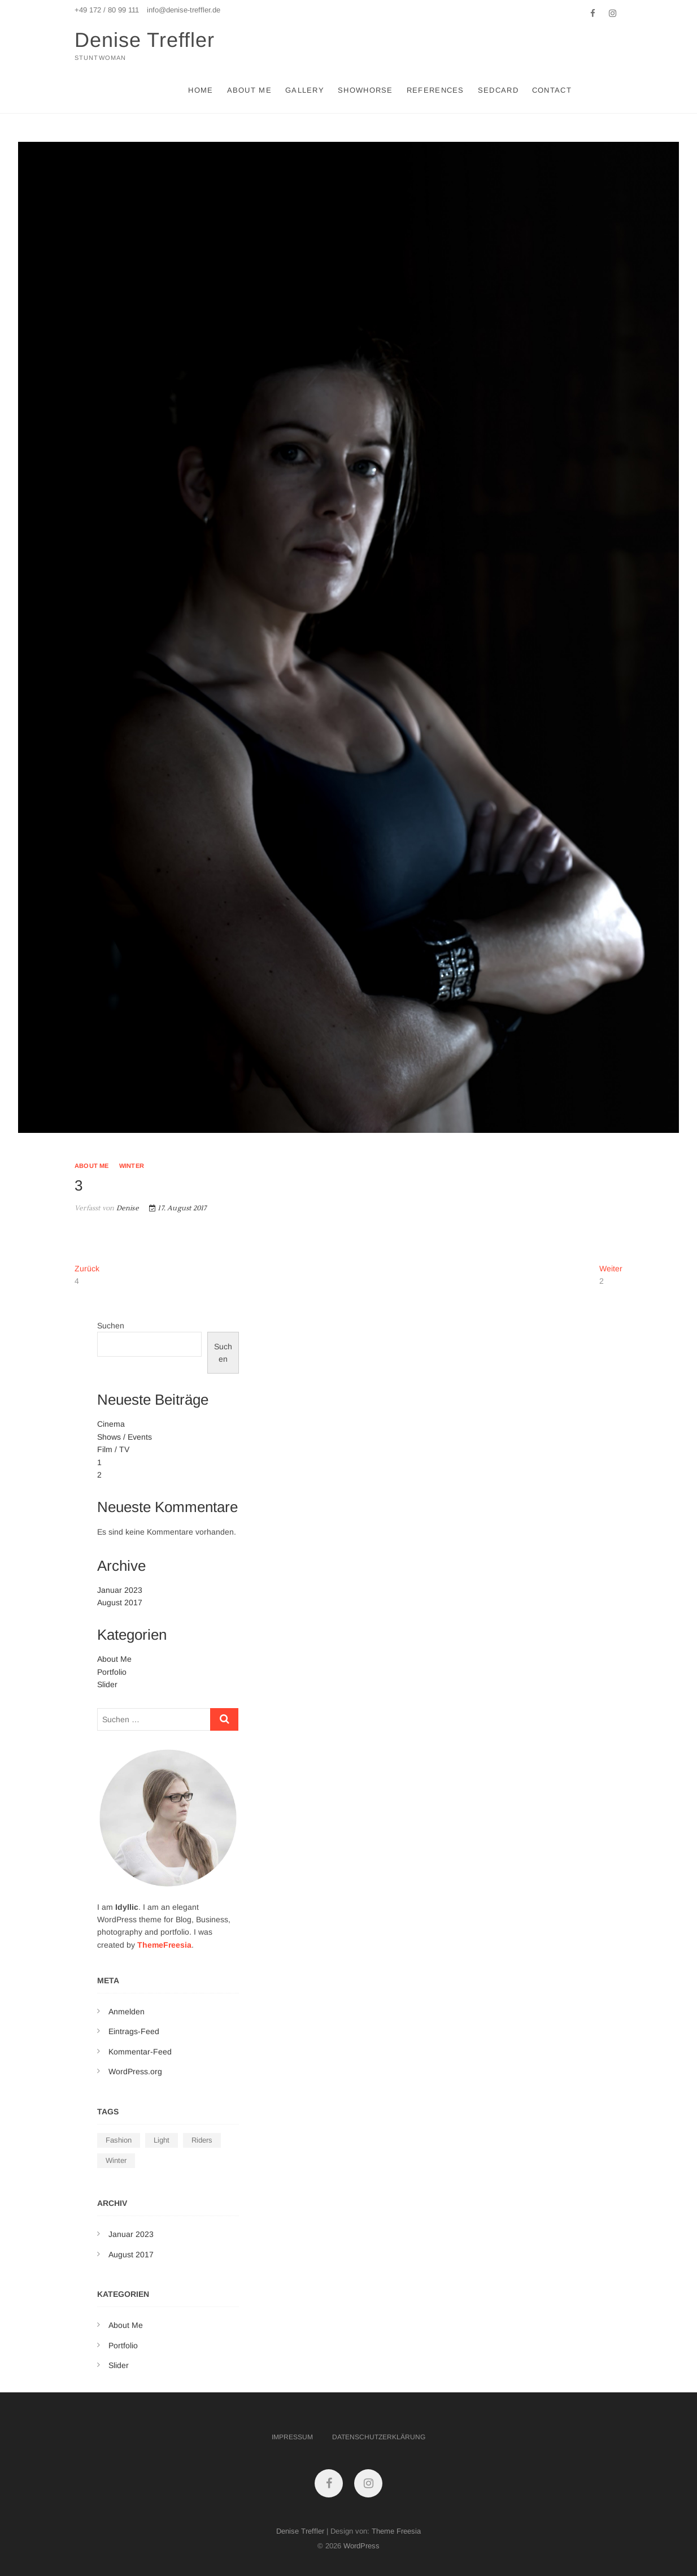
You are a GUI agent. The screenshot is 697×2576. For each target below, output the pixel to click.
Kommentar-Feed (140, 2051)
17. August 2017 (177, 1208)
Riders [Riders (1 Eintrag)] (201, 2140)
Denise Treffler (145, 39)
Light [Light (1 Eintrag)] (161, 2140)
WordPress (361, 2546)
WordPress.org (135, 2071)
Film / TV (113, 1449)
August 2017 (119, 1602)
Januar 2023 (119, 1590)
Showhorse (365, 90)
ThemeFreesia (164, 1944)
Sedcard (498, 90)
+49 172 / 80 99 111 (107, 10)
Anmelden (126, 2011)
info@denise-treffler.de (183, 10)
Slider (107, 1684)
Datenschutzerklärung (378, 2437)
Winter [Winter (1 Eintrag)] (116, 2160)
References (435, 90)
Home (200, 90)
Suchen (110, 1325)
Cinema (111, 1423)
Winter (131, 1165)
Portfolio (112, 1671)
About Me (249, 90)
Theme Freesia (396, 2531)
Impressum (292, 2437)
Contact (552, 90)
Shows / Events (124, 1436)
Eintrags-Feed (133, 2031)
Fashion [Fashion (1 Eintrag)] (119, 2140)
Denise (126, 1208)
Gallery (304, 90)
